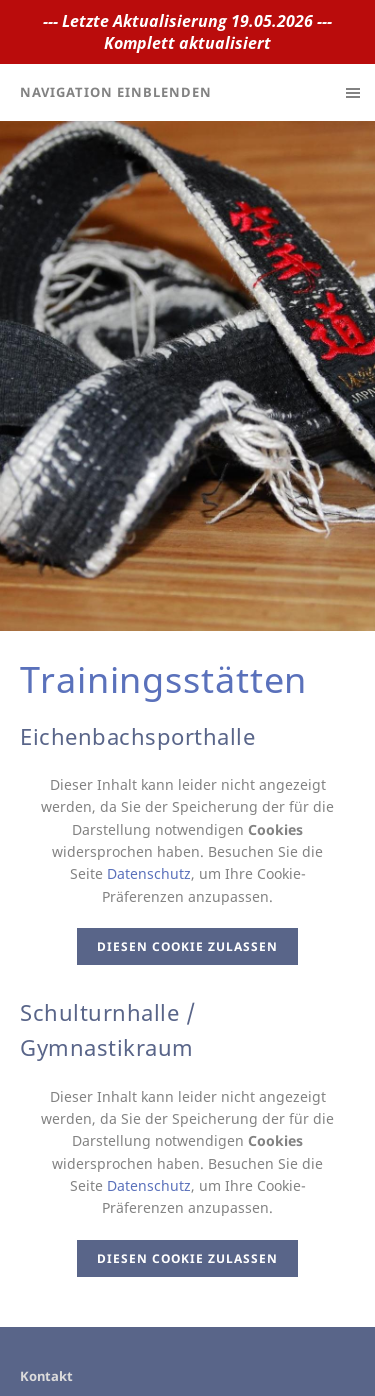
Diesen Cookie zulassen (187, 946)
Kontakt (46, 1376)
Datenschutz (149, 873)
